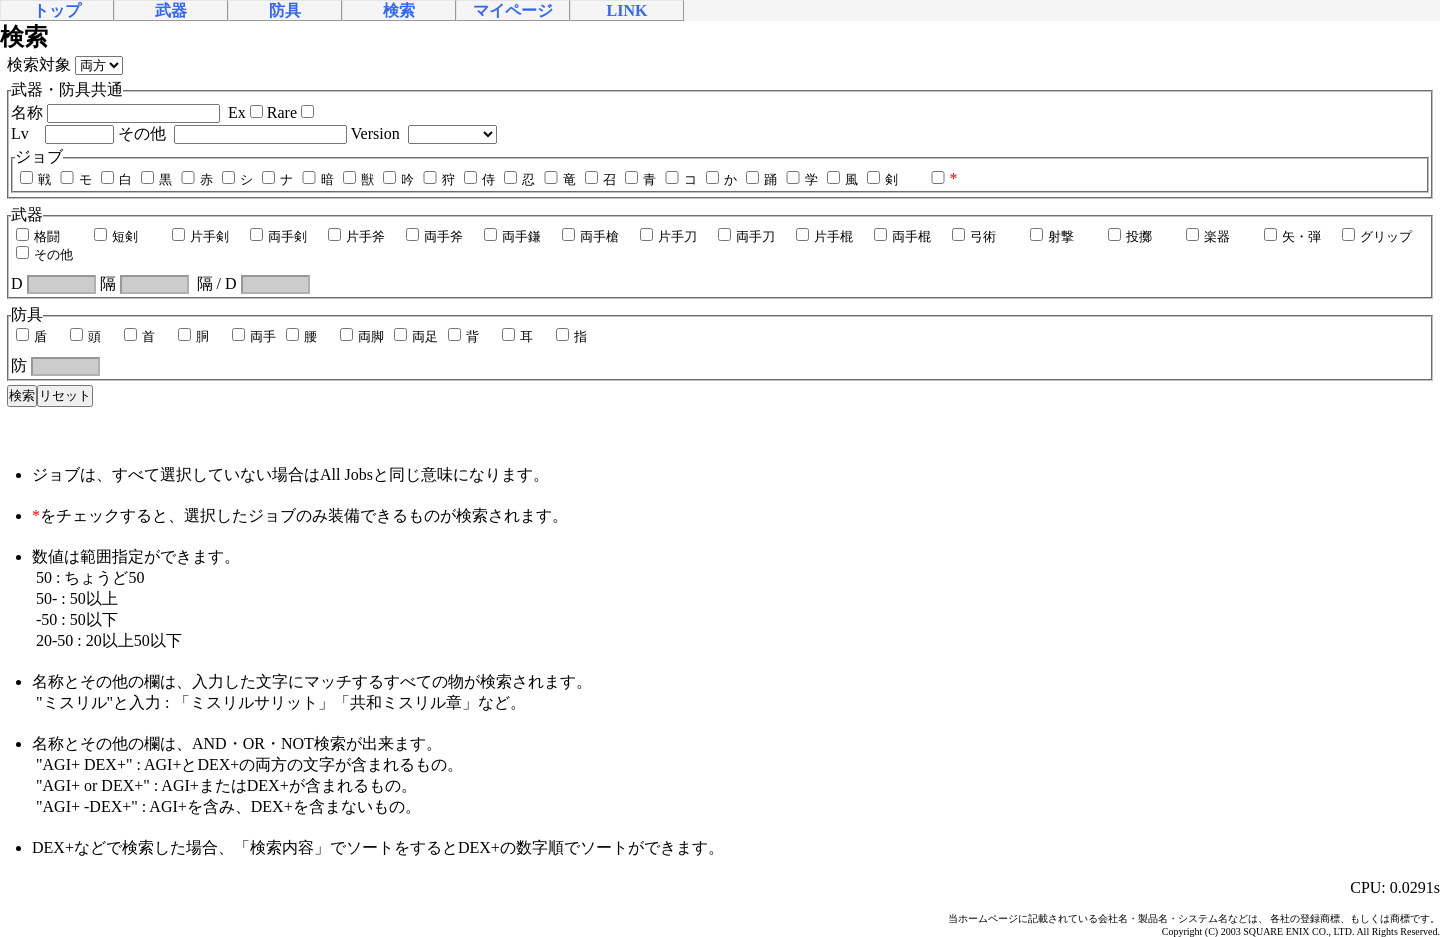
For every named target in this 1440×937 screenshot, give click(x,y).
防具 (285, 10)
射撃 (1051, 236)
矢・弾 (1291, 236)
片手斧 (355, 236)
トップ (57, 10)
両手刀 (745, 236)
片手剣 (199, 236)
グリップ (1376, 236)
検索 (399, 10)
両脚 (361, 336)
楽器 (1207, 236)
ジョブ (39, 156)
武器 (171, 10)
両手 (253, 336)
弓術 (973, 236)
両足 (415, 336)
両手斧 (433, 236)
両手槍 (589, 236)
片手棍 (823, 236)
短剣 (115, 236)
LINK (627, 10)
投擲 (1129, 236)
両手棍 (901, 236)
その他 (43, 254)
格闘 (37, 236)
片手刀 (667, 236)
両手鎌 (511, 236)
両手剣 (277, 236)
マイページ (513, 10)
